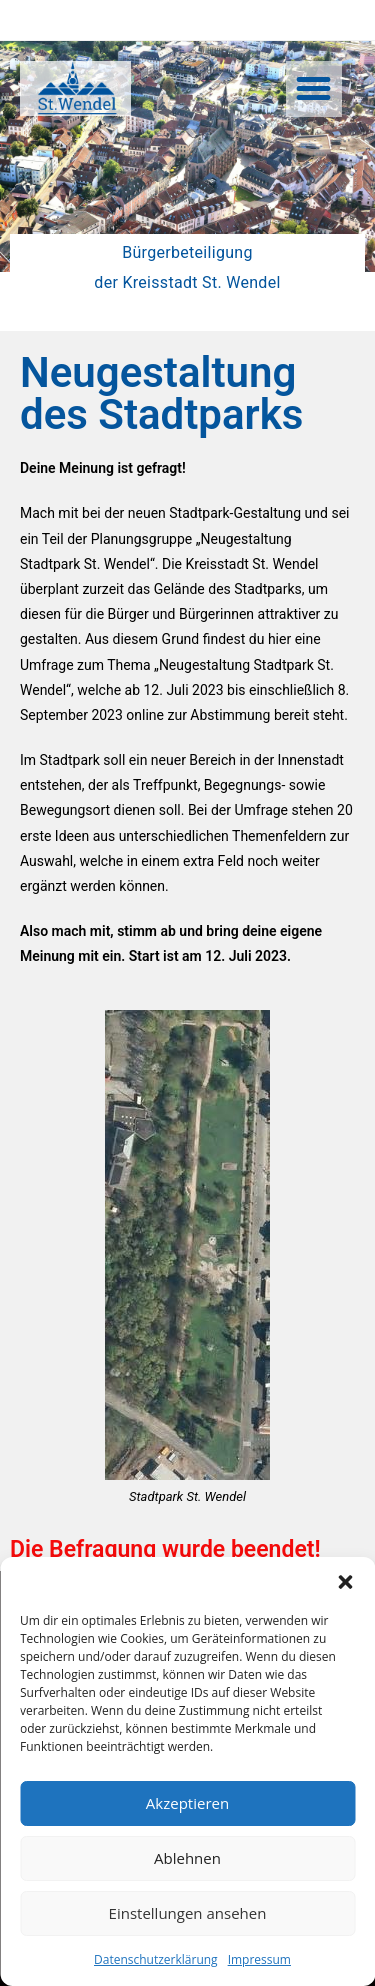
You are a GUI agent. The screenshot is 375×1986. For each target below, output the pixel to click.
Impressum (259, 1959)
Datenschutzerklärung (156, 1959)
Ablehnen (187, 1858)
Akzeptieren (187, 1803)
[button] (345, 1582)
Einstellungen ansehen (188, 1913)
